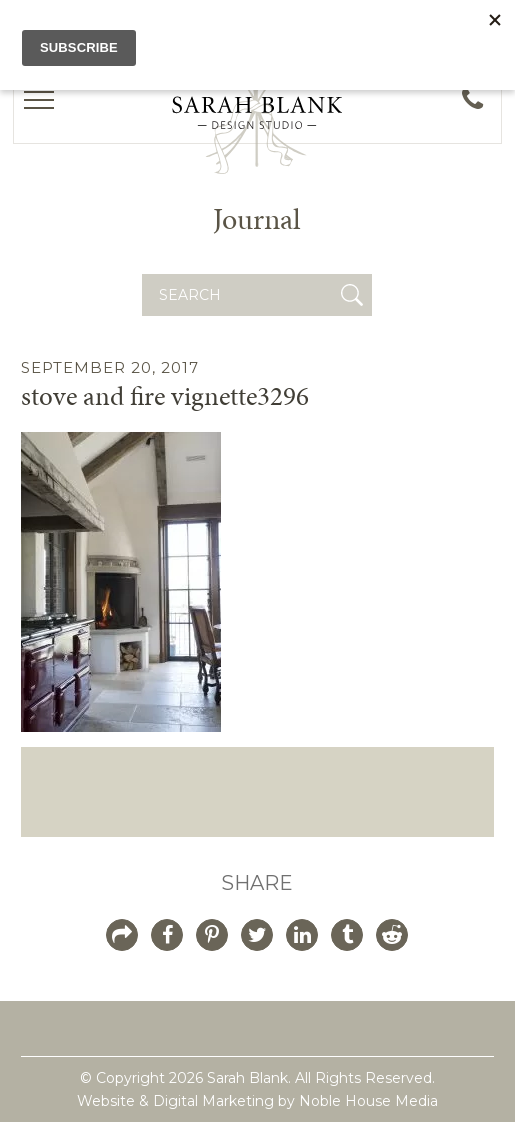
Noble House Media (368, 1101)
